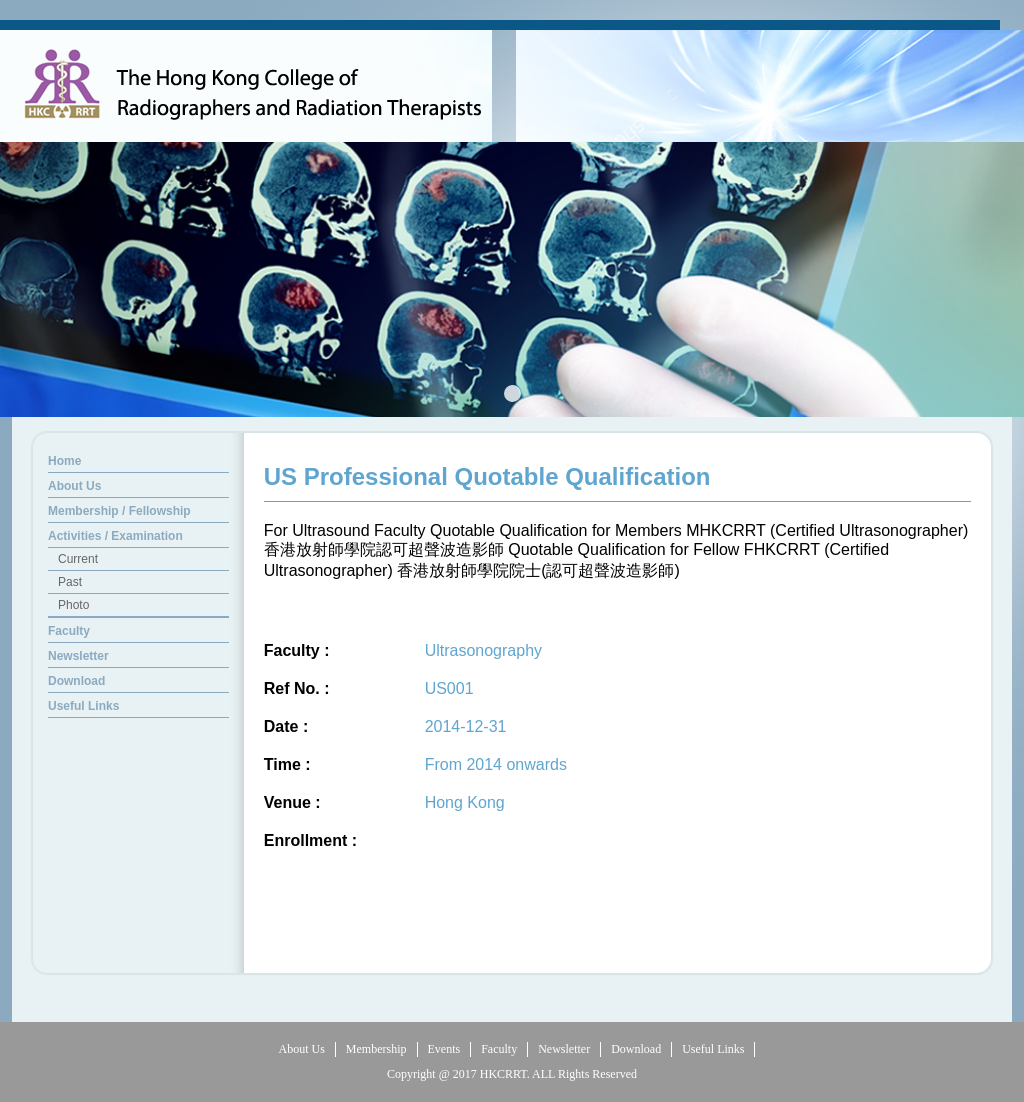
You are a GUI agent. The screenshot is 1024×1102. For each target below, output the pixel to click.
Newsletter (564, 1049)
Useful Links (713, 1049)
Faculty (499, 1049)
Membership (376, 1049)
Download (636, 1049)
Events (444, 1049)
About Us (302, 1049)
